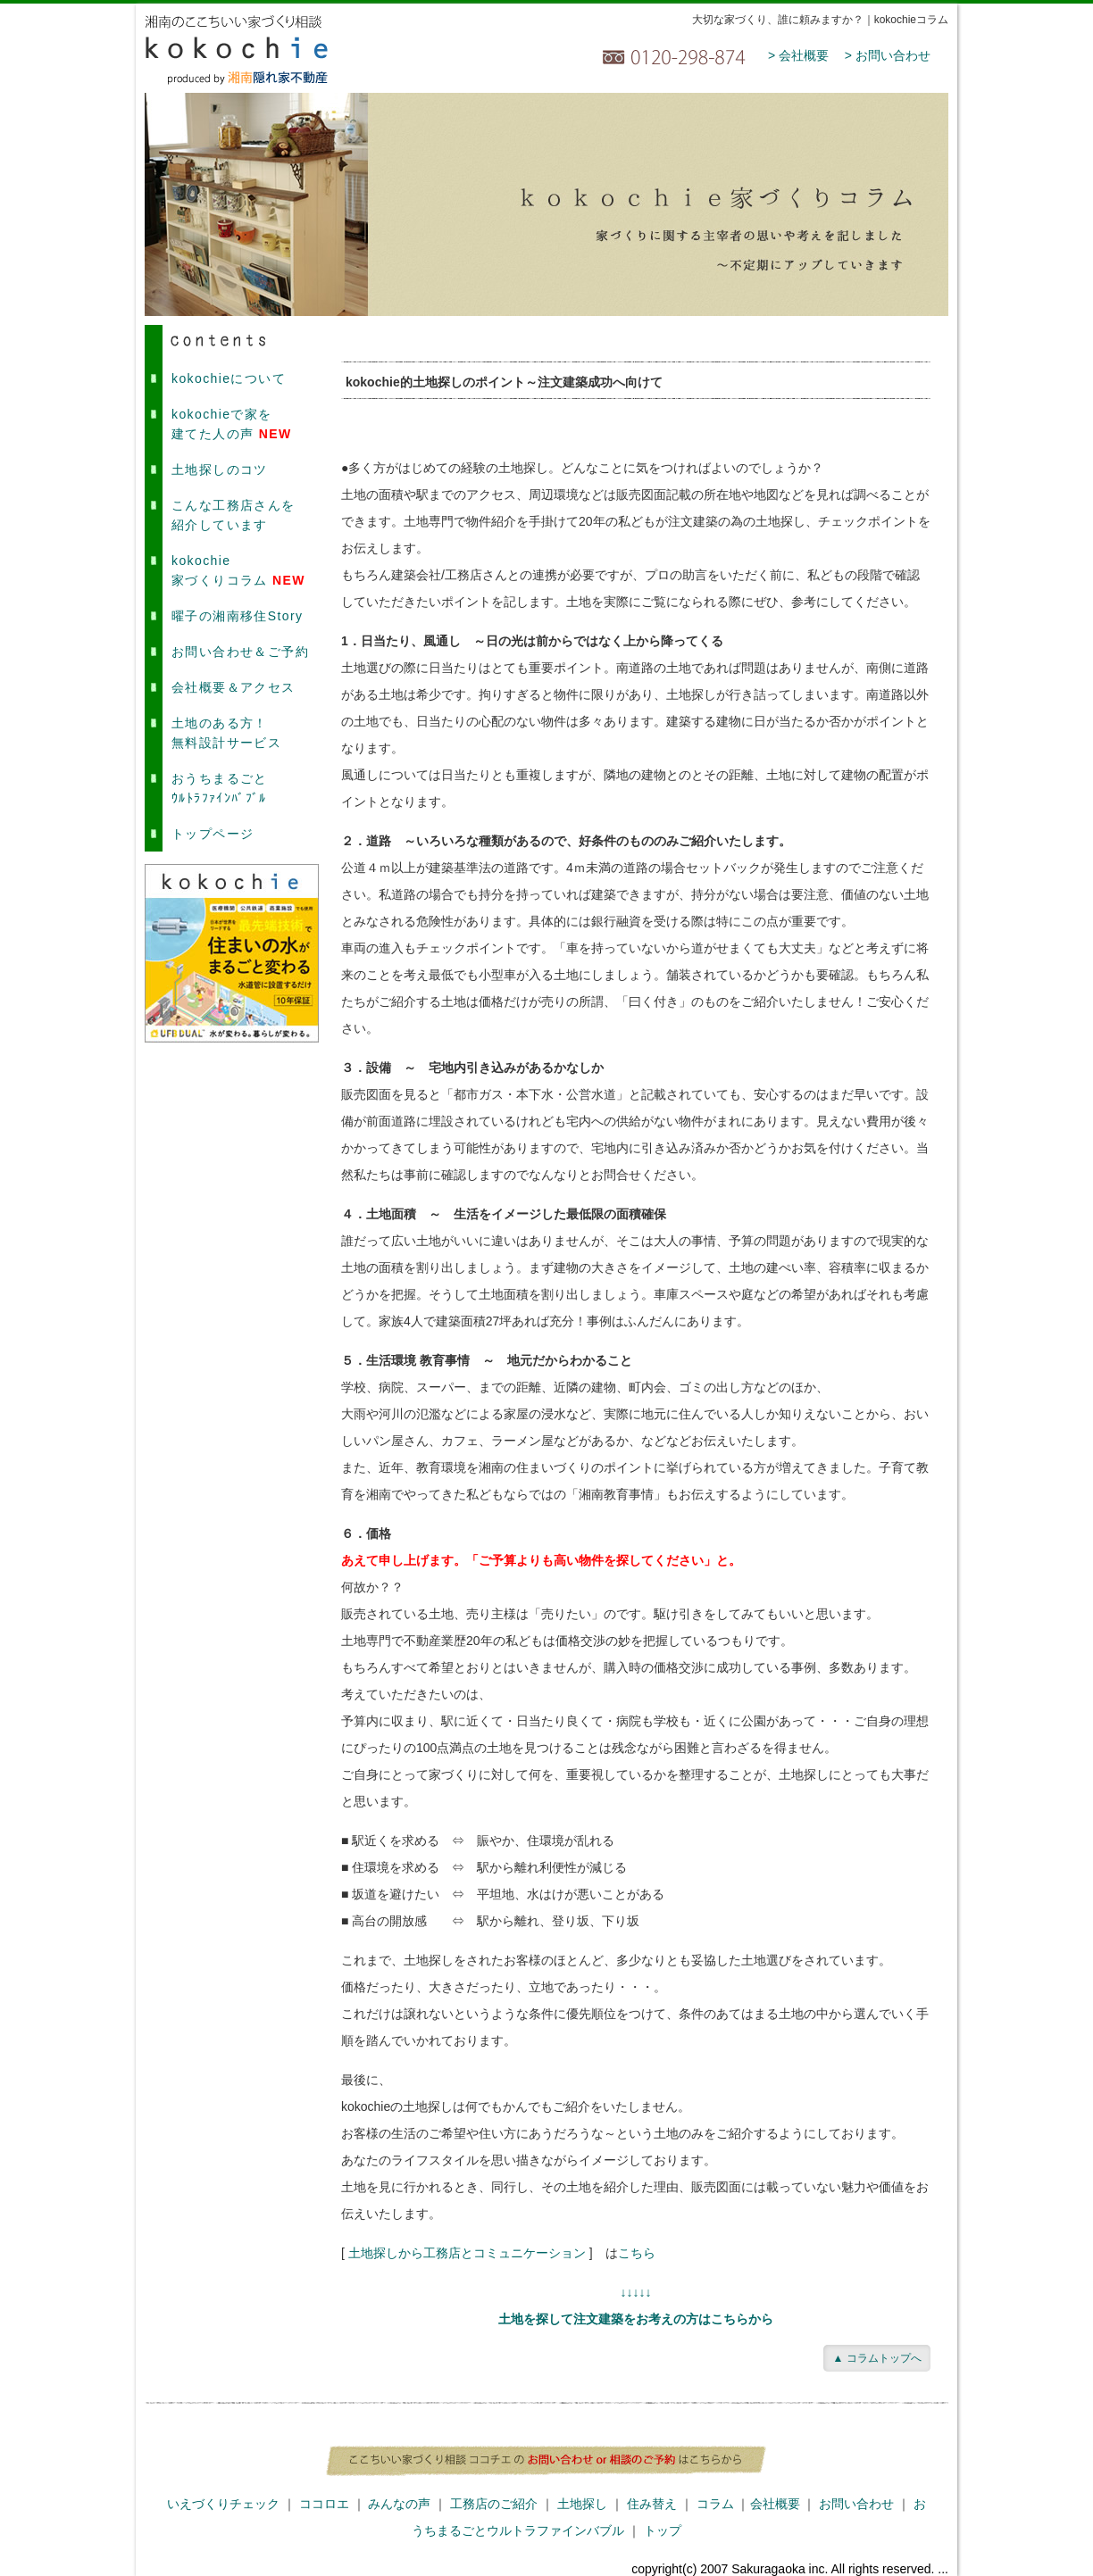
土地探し (582, 2504)
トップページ (212, 834)
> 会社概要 (798, 55)
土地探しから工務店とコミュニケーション (467, 2253)
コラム (715, 2504)
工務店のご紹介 (494, 2504)
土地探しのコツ (219, 469)
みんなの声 (399, 2504)
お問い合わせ (856, 2504)
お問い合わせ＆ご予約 (240, 651)
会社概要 (775, 2504)
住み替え (652, 2504)
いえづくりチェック (223, 2504)
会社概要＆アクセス (233, 687)
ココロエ (324, 2504)
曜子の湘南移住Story (237, 616)
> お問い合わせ (887, 55)
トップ (662, 2530)
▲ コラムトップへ (876, 2358)
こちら (636, 2253)
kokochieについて (228, 378)
